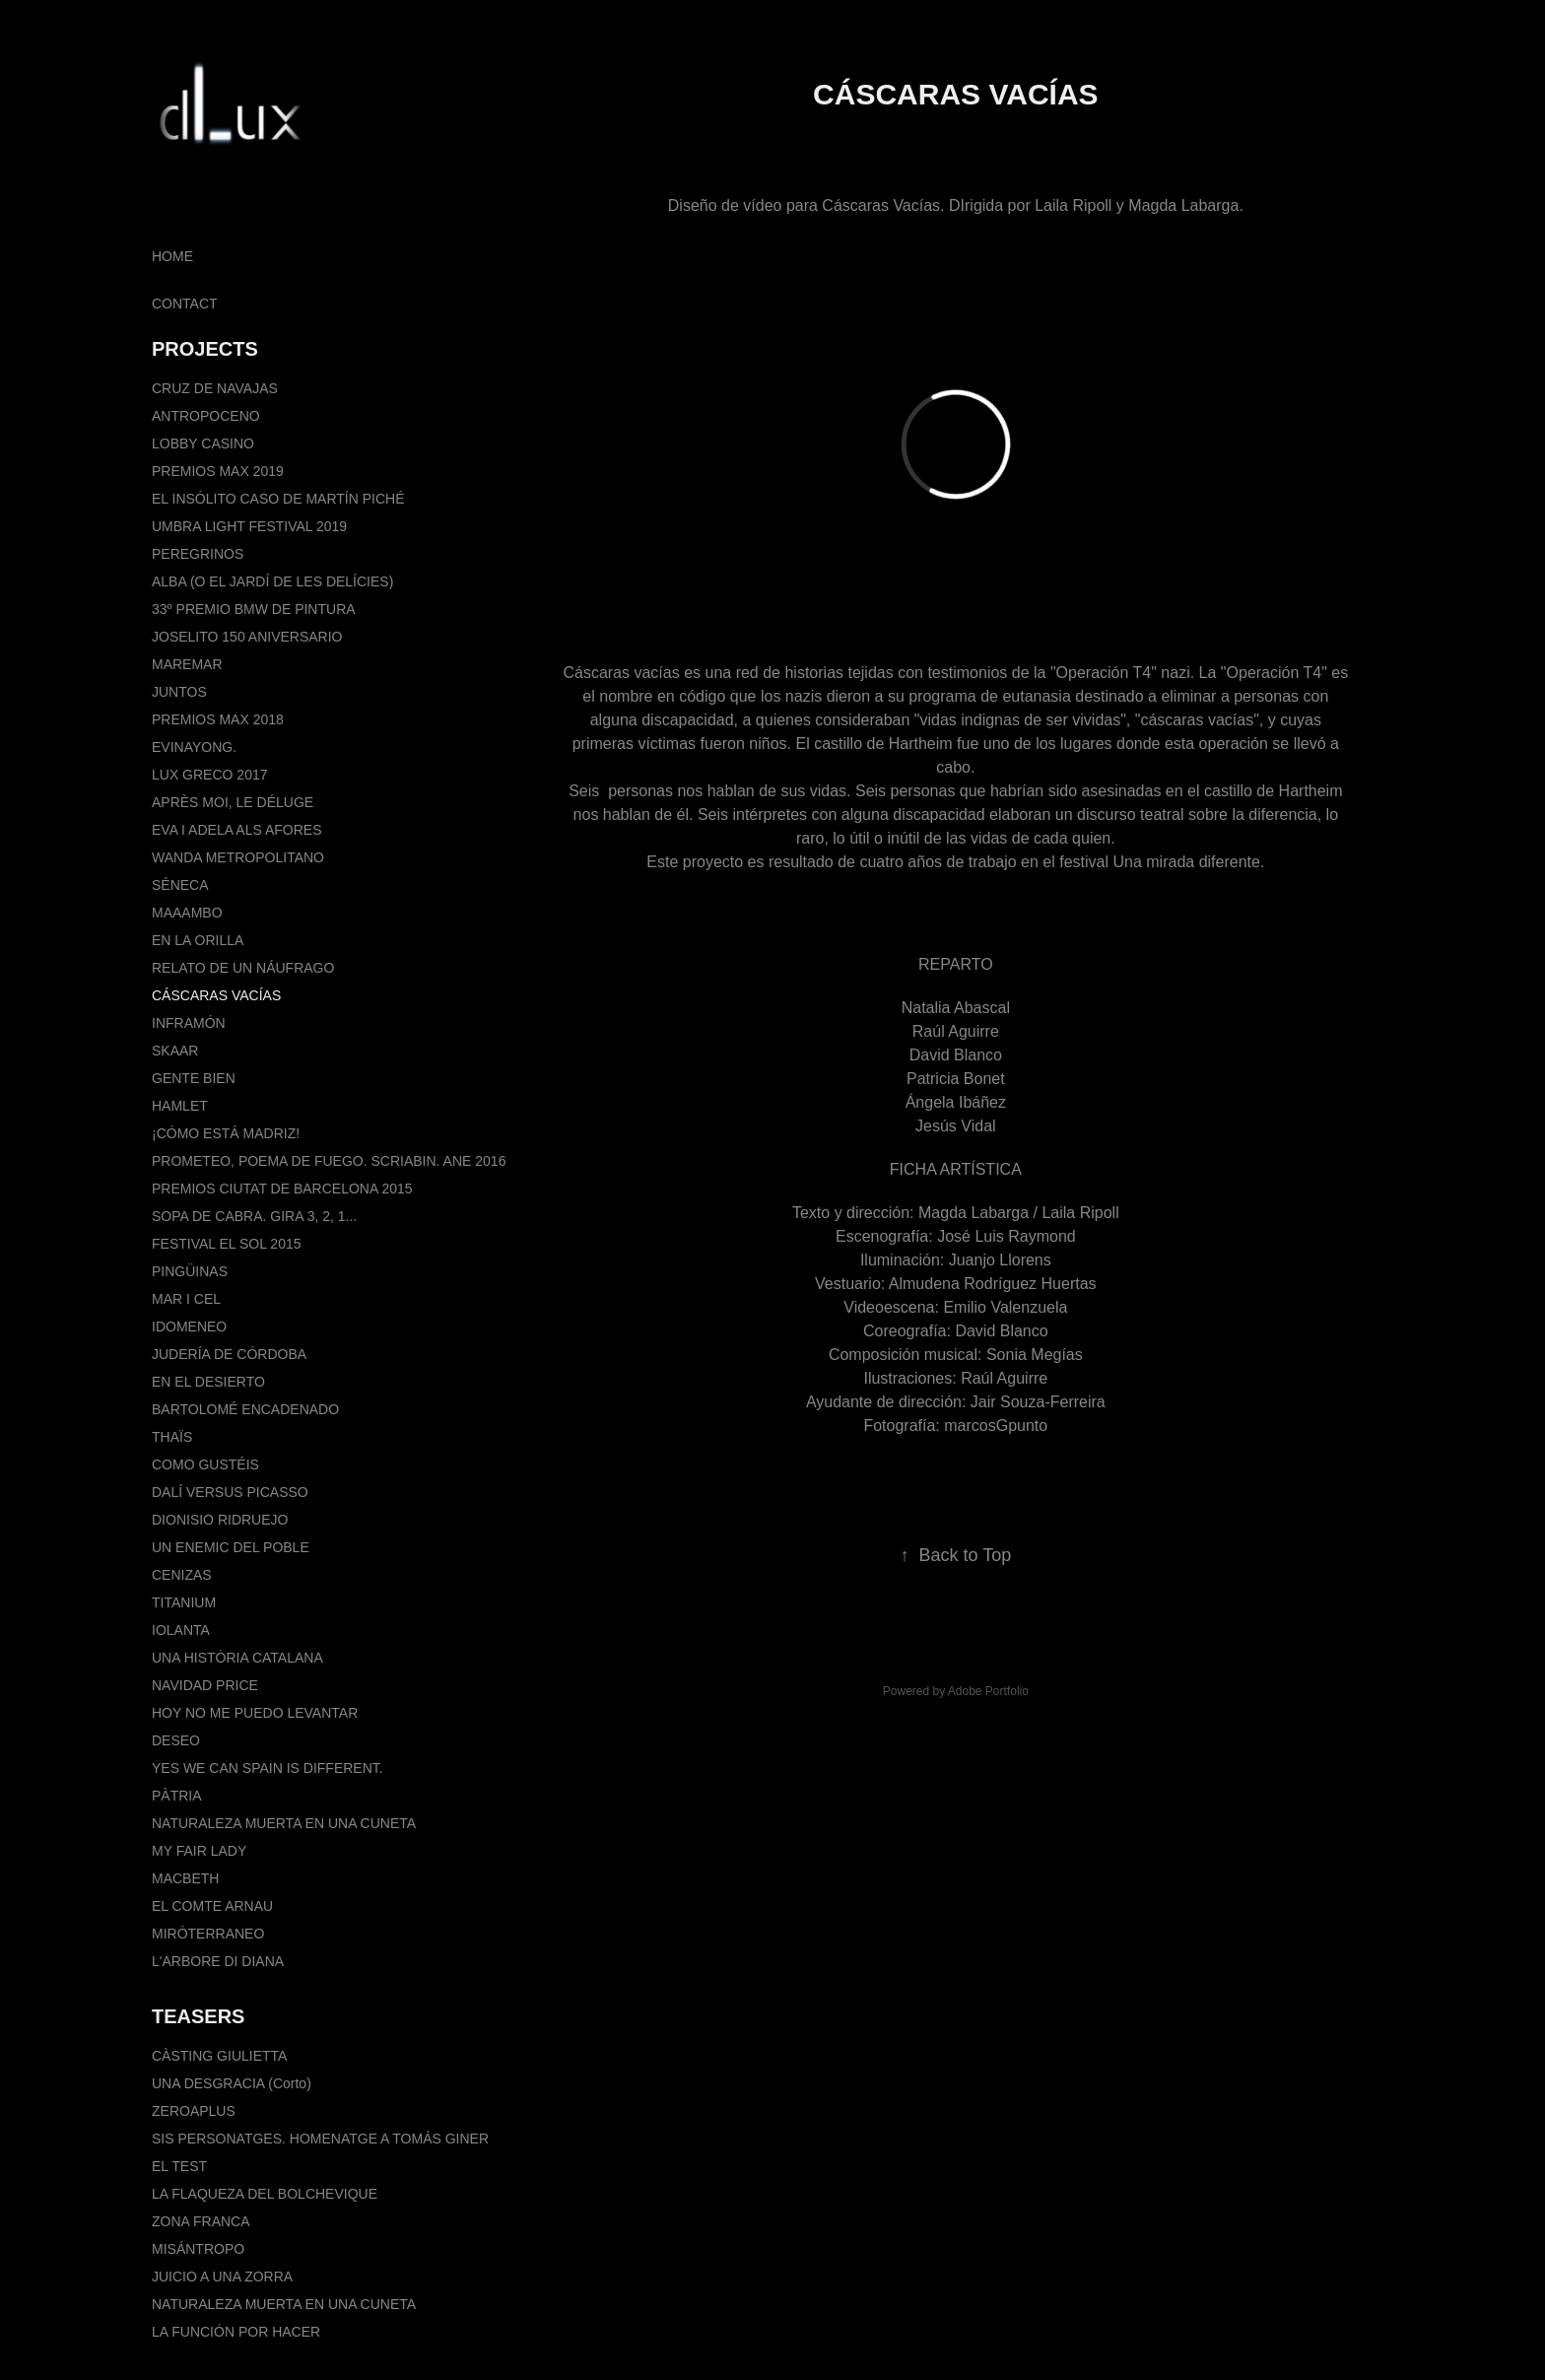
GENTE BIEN (193, 1078)
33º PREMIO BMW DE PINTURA (254, 609)
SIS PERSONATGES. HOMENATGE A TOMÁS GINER (320, 2138)
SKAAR (175, 1050)
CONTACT (185, 303)
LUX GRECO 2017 (210, 774)
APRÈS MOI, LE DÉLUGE (232, 802)
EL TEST (179, 2166)
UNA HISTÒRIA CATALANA (237, 1658)
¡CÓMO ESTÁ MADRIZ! (226, 1133)
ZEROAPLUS (193, 2111)
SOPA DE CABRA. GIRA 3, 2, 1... (254, 1216)
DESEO (176, 1740)
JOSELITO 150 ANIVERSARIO (247, 637)
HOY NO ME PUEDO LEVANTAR (255, 1713)
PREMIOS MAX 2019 (218, 471)
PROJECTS (205, 349)
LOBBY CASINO (203, 443)
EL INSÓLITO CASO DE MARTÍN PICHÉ (278, 499)
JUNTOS (179, 692)
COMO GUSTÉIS (205, 1464)
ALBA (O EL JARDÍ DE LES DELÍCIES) (272, 581)
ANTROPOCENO (206, 416)
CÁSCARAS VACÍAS (216, 995)
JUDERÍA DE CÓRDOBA (229, 1354)
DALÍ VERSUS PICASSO (230, 1492)
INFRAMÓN (189, 1023)
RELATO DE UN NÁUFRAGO (243, 968)
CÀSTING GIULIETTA (219, 2056)
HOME (172, 256)
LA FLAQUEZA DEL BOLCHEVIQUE (264, 2194)
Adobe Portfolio (988, 1691)
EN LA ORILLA (197, 940)
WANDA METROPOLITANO (238, 857)
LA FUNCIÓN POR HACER (236, 2332)
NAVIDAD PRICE (205, 1685)
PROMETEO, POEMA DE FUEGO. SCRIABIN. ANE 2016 (328, 1161)
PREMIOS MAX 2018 (218, 719)
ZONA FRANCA (201, 2221)
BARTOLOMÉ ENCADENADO (245, 1409)
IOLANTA (181, 1630)
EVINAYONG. (194, 747)
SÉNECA (180, 885)
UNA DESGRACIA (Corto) (231, 2083)
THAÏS (172, 1437)
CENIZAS (182, 1575)
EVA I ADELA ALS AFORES (237, 830)
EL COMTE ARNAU (212, 1906)
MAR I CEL (186, 1299)
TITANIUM (184, 1602)
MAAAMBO (187, 912)
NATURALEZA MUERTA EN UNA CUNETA (284, 1823)
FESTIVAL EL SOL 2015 (226, 1244)
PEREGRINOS (197, 554)
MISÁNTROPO (198, 2249)
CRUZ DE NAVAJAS (215, 388)
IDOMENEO (189, 1326)
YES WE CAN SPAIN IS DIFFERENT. (267, 1768)
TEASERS (198, 2016)
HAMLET (180, 1106)
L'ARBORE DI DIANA (218, 1961)
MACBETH (185, 1878)
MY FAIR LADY (199, 1851)
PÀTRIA (177, 1795)
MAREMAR (187, 664)
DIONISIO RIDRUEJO (220, 1520)
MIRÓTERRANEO (208, 1933)
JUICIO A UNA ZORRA (222, 2276)
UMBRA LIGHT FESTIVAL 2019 (249, 526)
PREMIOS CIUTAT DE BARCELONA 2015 (282, 1188)
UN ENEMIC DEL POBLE (230, 1547)
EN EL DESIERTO (208, 1382)
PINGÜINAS (190, 1271)
